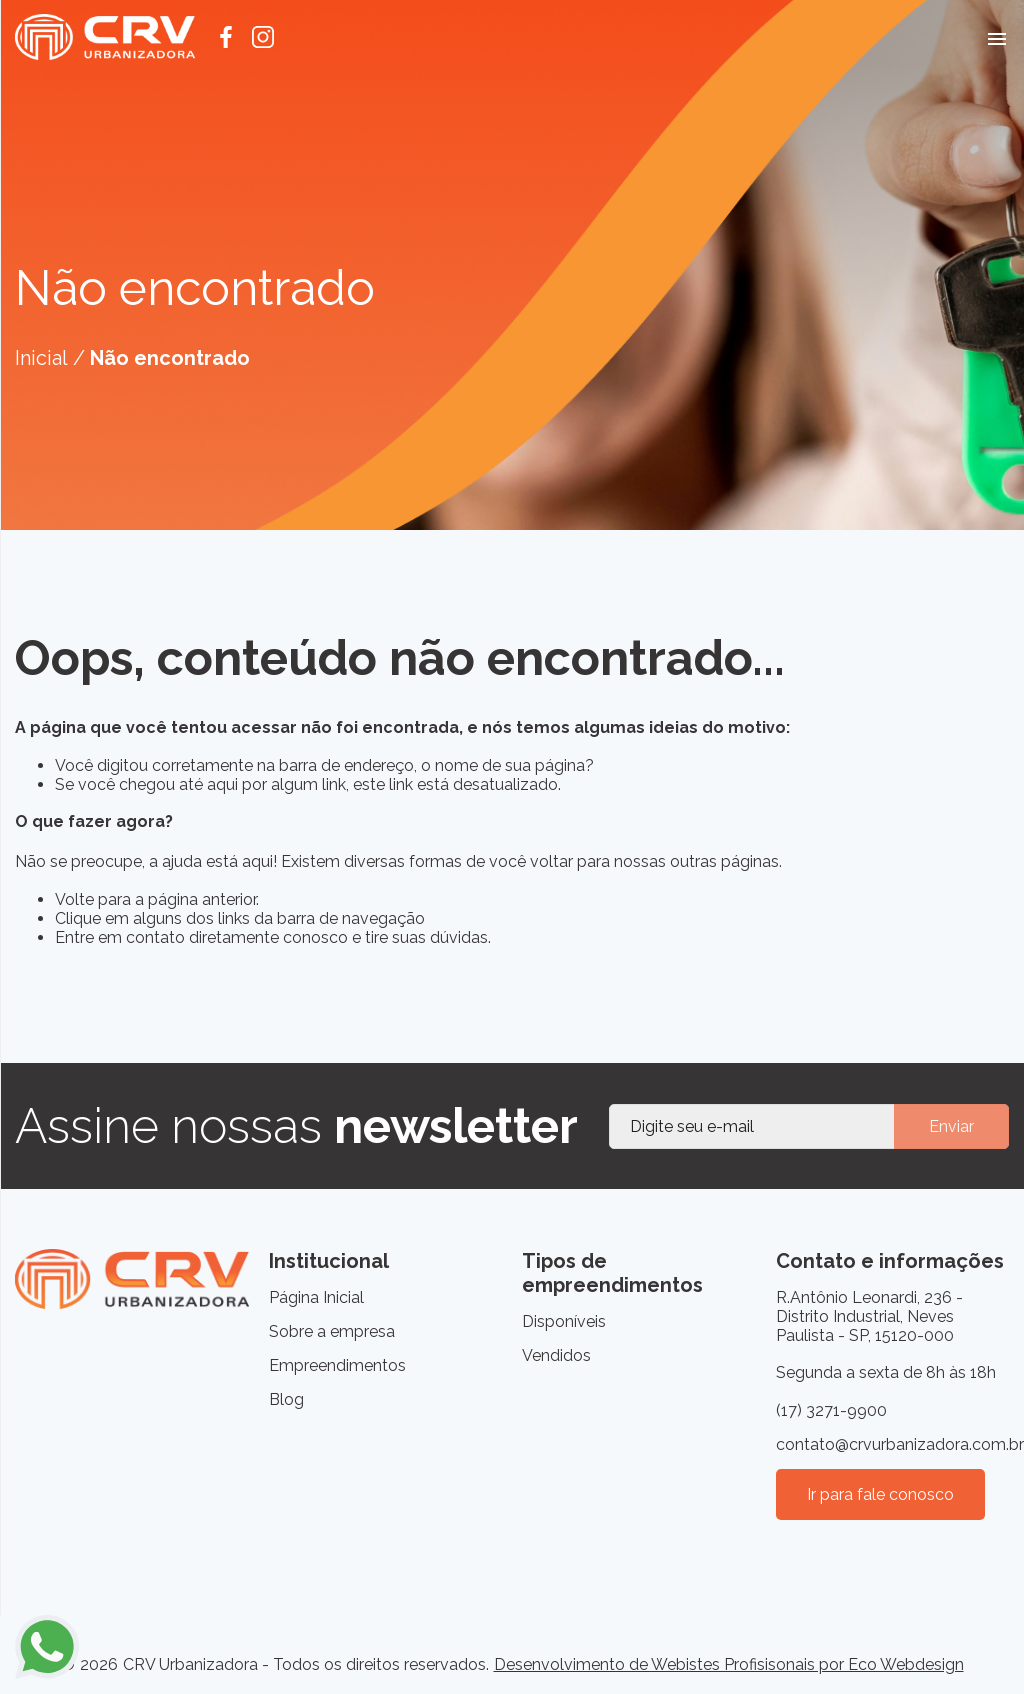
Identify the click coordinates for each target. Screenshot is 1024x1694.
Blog (286, 1399)
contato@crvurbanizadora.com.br (893, 1444)
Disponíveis (564, 1321)
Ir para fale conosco (880, 1494)
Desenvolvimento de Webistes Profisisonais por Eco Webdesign (729, 1664)
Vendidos (556, 1355)
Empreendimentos (337, 1365)
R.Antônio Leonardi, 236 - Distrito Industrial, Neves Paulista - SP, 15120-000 (869, 1316)
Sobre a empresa (332, 1331)
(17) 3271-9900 (831, 1410)
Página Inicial (316, 1297)
